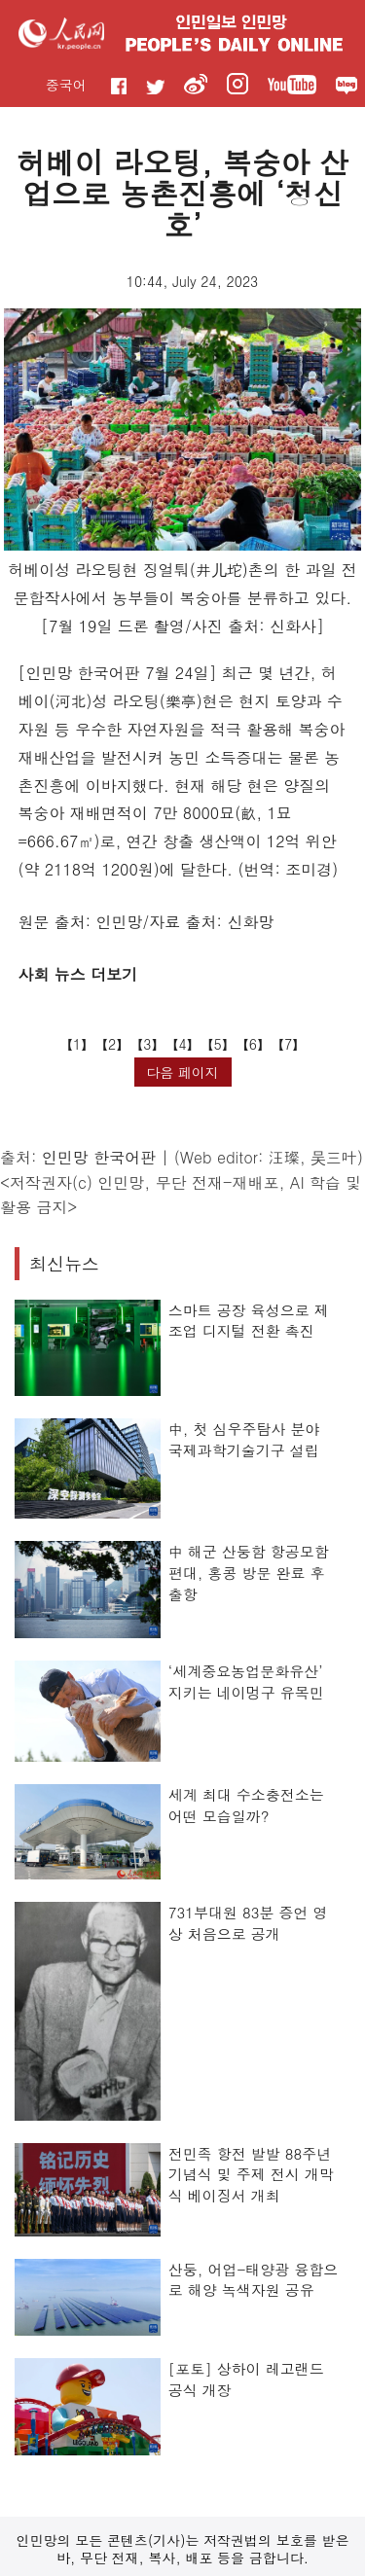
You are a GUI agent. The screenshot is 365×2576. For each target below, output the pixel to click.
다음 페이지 (182, 1072)
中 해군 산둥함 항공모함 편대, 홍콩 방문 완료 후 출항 (248, 1572)
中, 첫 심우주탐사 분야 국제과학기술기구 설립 (244, 1439)
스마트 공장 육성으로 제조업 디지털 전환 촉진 (248, 1321)
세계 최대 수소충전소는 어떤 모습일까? (246, 1805)
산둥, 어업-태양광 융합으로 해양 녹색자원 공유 (253, 2280)
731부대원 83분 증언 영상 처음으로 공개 (248, 1923)
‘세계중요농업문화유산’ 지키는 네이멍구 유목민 (246, 1681)
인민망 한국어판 (99, 1157)
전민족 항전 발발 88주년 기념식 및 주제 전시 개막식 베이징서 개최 (251, 2174)
